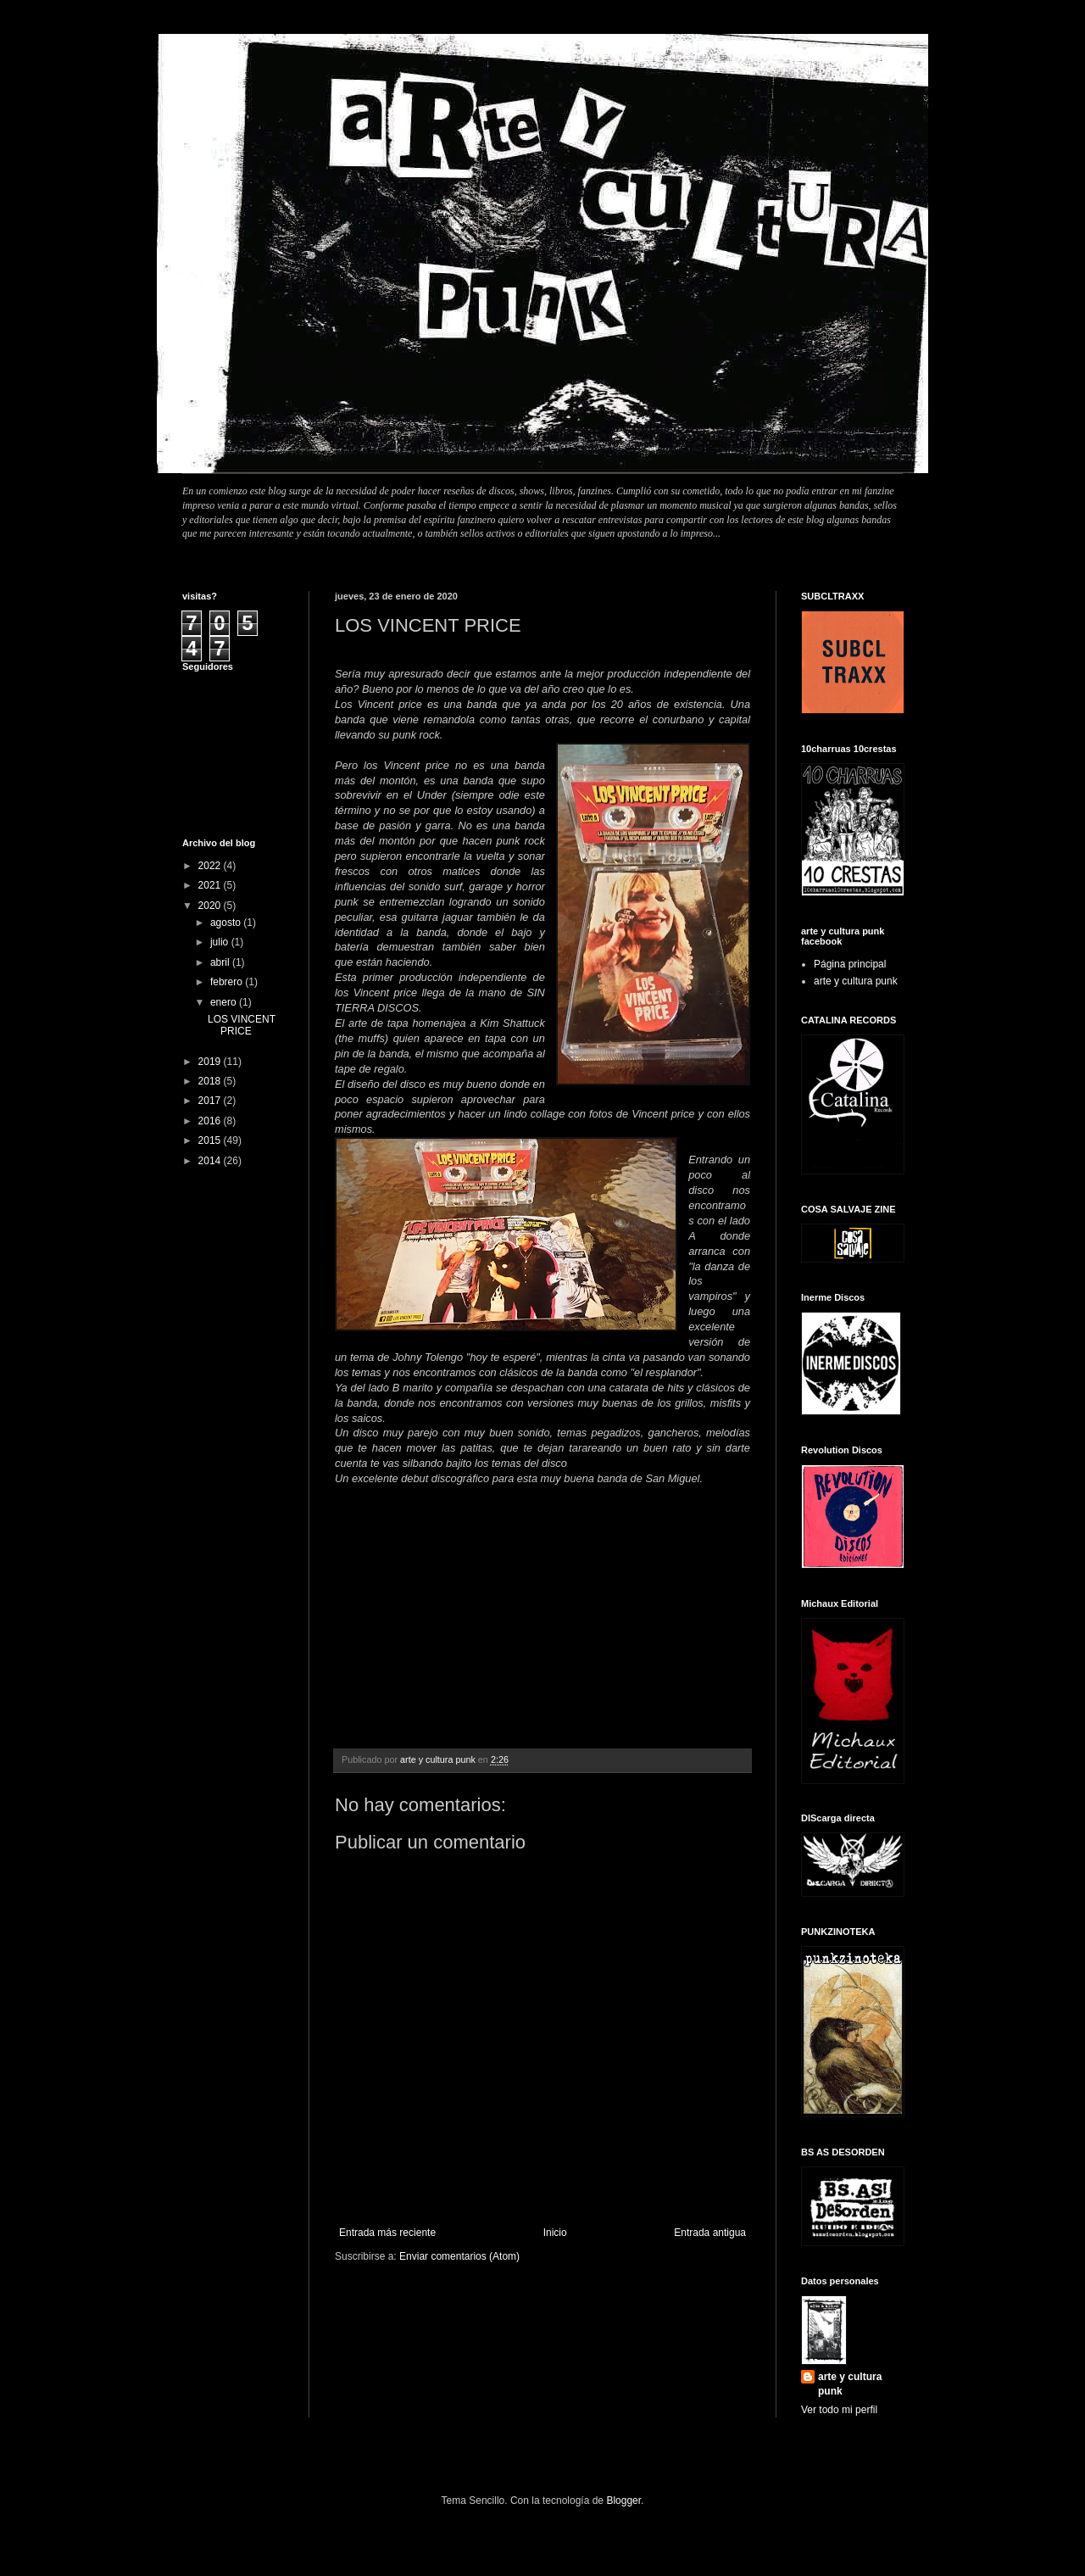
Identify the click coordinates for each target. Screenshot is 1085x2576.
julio (220, 942)
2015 (211, 1140)
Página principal (850, 964)
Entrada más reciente (387, 2233)
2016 (211, 1121)
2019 (211, 1062)
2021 (211, 885)
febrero (227, 982)
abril (221, 962)
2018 (211, 1081)
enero (224, 1002)
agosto (226, 922)
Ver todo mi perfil (839, 2410)
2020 (211, 906)
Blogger (623, 2500)
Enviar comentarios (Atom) (459, 2256)
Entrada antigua (710, 2233)
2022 (211, 866)
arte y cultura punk (856, 981)
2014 (211, 1161)
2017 (211, 1101)
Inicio (555, 2233)
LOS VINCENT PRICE (241, 1025)
